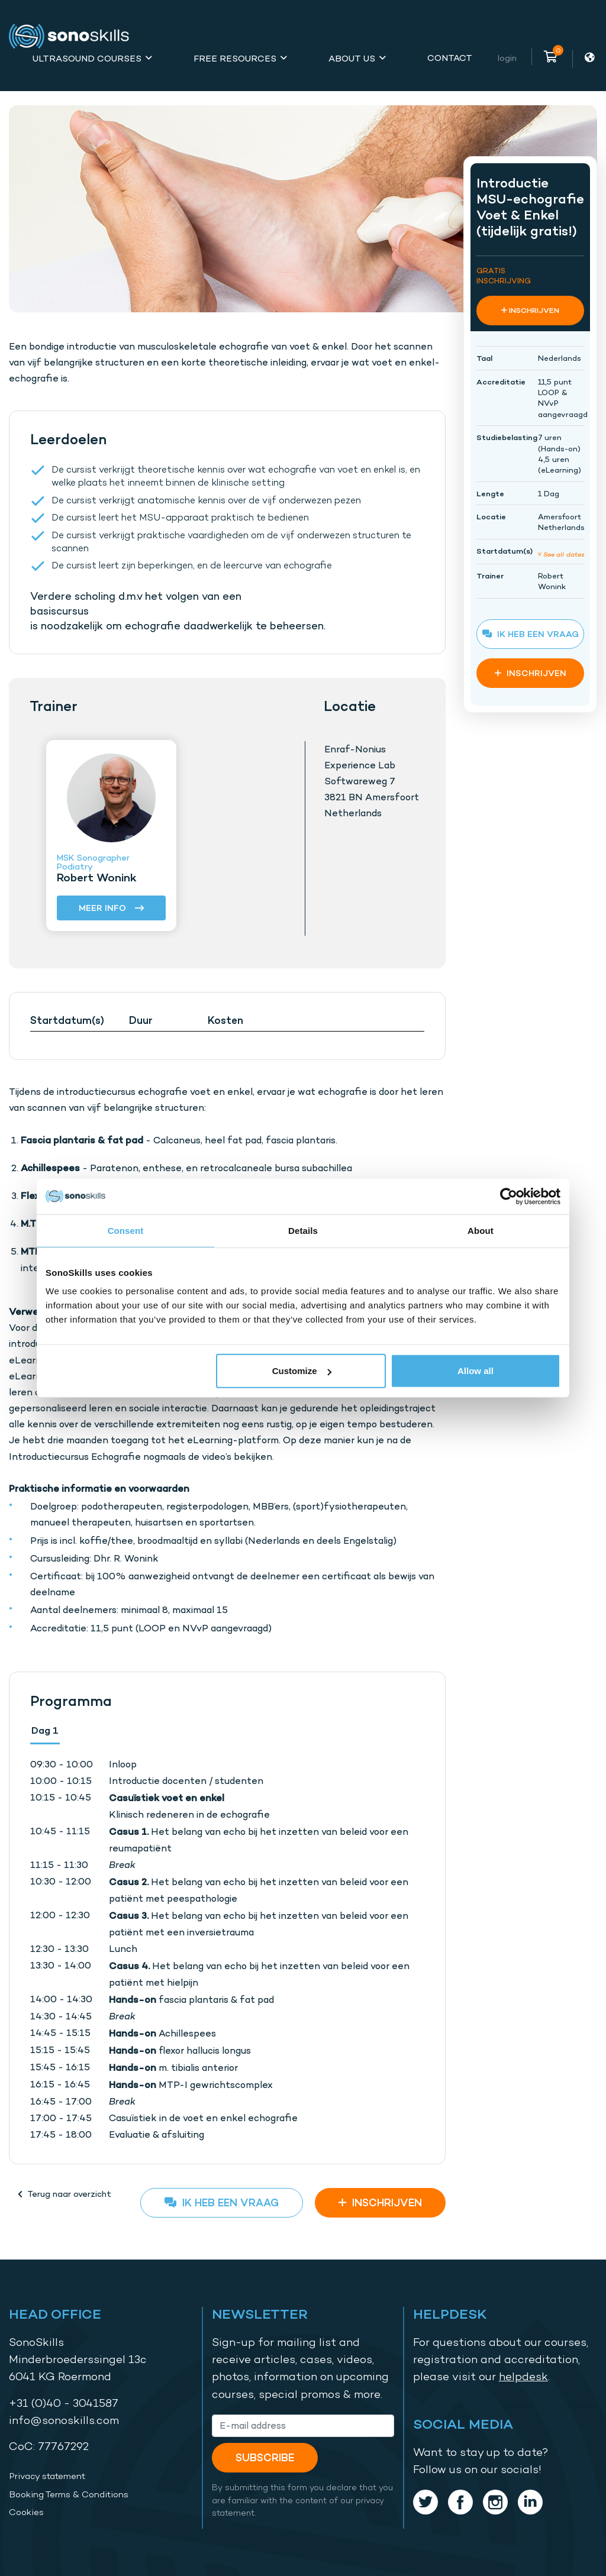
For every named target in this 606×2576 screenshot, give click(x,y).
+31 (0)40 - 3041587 (63, 2403)
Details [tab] (303, 1230)
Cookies (26, 2512)
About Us (351, 58)
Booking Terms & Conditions (68, 2494)
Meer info (111, 908)
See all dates (561, 554)
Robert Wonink (97, 877)
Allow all (475, 1371)
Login (507, 57)
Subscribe (265, 2457)
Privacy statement (47, 2476)
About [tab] (481, 1230)
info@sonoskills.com (64, 2420)
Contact (449, 57)
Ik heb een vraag (222, 2202)
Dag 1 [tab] (45, 1730)
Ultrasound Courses (87, 58)
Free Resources (235, 58)
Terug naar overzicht (64, 2194)
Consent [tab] (126, 1230)
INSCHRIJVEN (380, 2202)
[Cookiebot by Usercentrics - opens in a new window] (508, 1196)
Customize (301, 1371)
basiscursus (59, 611)
